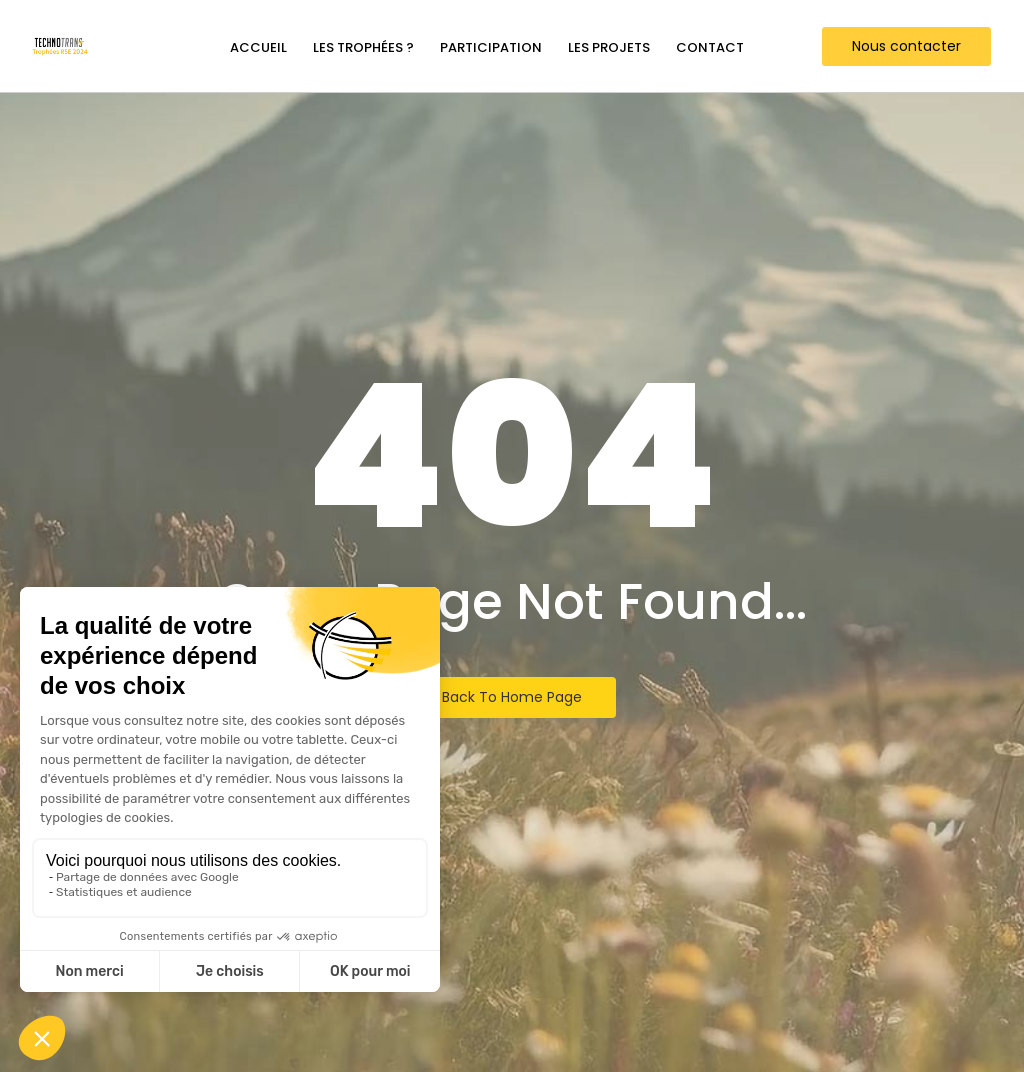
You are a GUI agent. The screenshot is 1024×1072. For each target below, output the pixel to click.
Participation (491, 47)
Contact (710, 47)
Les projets (609, 47)
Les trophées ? (363, 47)
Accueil (258, 47)
